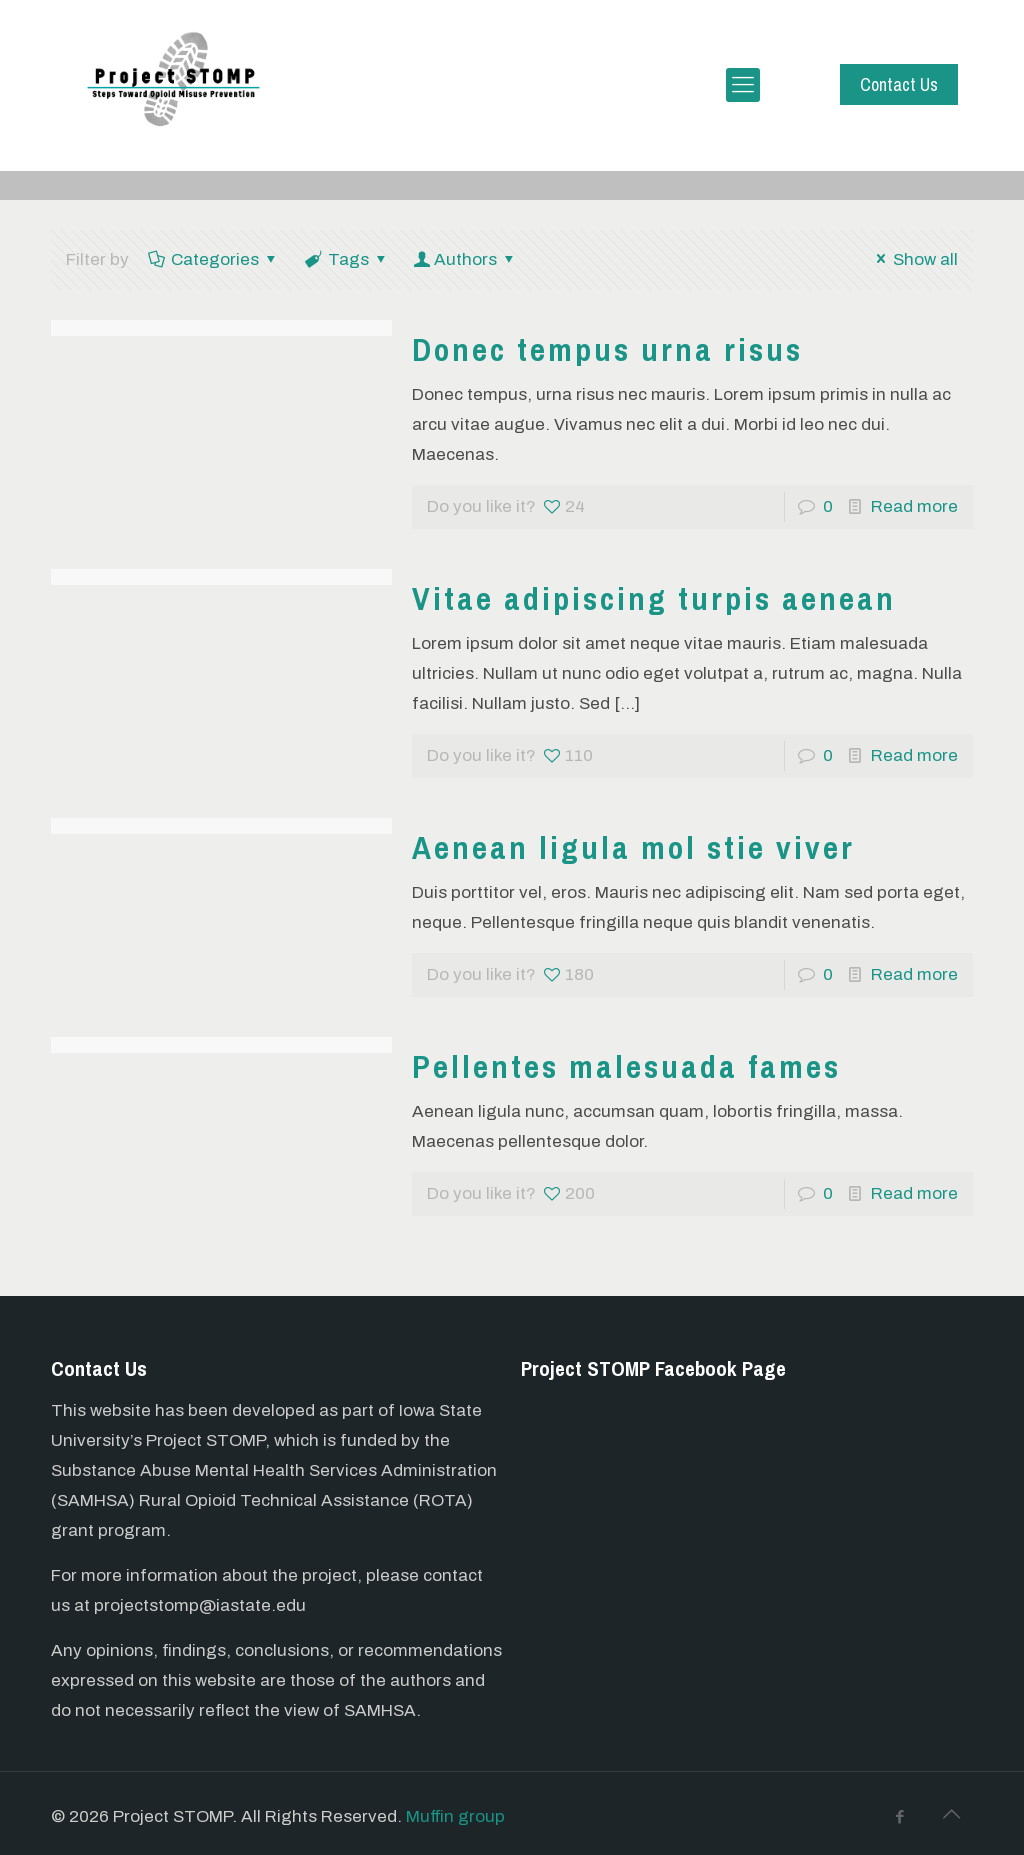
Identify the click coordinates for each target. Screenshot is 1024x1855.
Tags (347, 259)
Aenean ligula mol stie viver (633, 847)
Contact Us (899, 84)
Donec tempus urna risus (607, 349)
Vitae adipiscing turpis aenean (654, 598)
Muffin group (455, 1816)
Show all (913, 259)
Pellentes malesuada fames (626, 1066)
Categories (213, 259)
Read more (914, 506)
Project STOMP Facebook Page (653, 1368)
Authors (466, 259)
